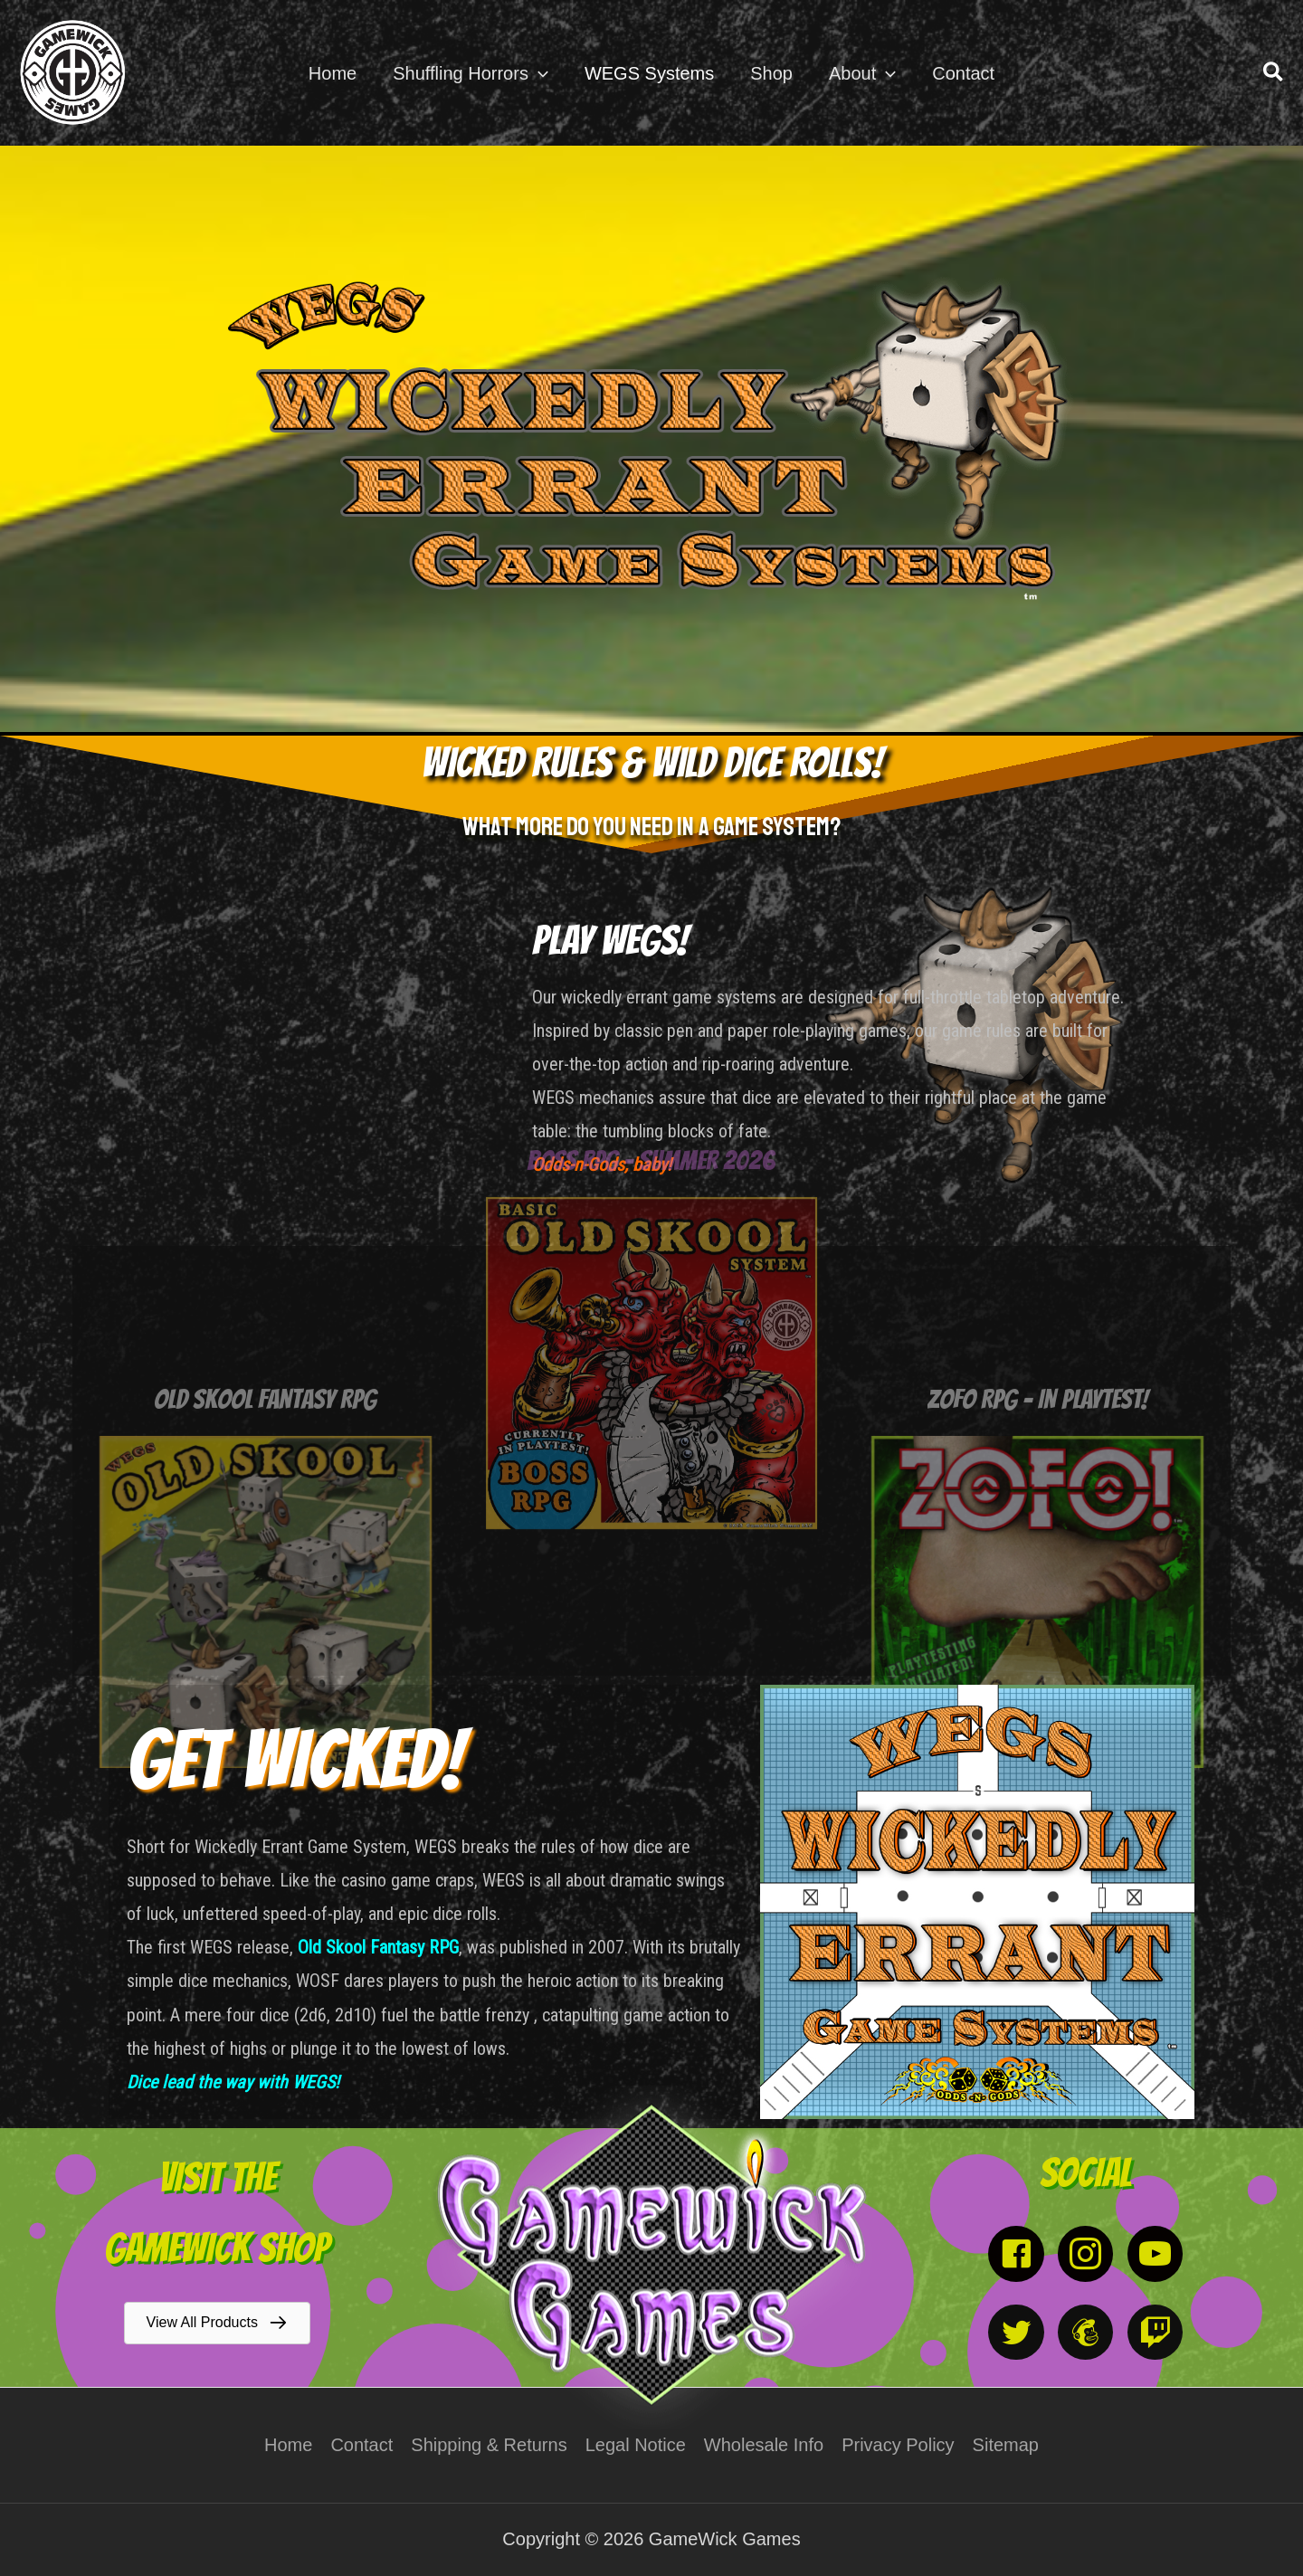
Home (288, 2445)
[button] (1274, 73)
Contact (361, 2445)
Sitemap (1006, 2445)
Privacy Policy (898, 2445)
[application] (538, 73)
